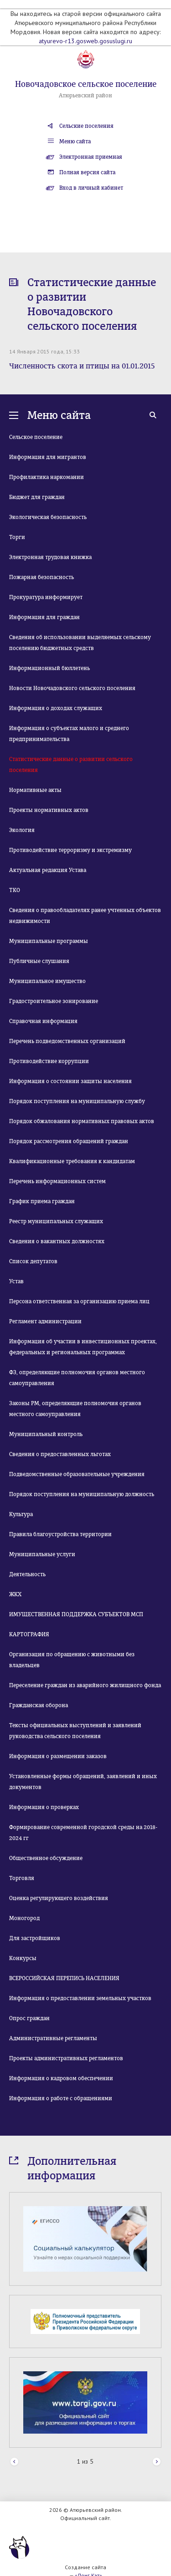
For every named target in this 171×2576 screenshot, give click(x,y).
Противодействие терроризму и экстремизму (70, 850)
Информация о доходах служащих (55, 708)
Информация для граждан (44, 617)
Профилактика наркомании (46, 477)
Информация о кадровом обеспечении (61, 2078)
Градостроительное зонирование (53, 1001)
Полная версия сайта (87, 172)
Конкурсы (22, 1958)
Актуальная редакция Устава (47, 870)
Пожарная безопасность (41, 577)
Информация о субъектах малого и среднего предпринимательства (69, 733)
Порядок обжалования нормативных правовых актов (81, 1121)
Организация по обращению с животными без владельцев (72, 1660)
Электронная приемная (90, 157)
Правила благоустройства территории (60, 1534)
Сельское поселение (35, 437)
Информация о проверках (44, 1807)
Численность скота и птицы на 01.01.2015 (82, 366)
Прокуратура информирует (46, 597)
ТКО (14, 890)
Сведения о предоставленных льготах (60, 1454)
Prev (14, 2462)
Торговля (21, 1878)
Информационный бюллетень (49, 668)
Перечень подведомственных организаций (67, 1041)
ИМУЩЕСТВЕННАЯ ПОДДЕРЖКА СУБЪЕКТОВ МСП (76, 1614)
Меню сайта (75, 141)
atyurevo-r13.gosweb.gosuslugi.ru (85, 41)
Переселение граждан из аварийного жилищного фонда (85, 1685)
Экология (22, 830)
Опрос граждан (29, 2018)
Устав (16, 1281)
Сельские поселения (86, 126)
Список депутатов (33, 1261)
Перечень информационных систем (57, 1181)
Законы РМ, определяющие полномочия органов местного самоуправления (75, 1408)
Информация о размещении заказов (58, 1756)
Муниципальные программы (48, 941)
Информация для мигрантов (47, 457)
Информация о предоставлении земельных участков (80, 1998)
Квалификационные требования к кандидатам (72, 1161)
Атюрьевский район (85, 95)
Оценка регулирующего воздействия (58, 1898)
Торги (17, 537)
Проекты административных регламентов (66, 2058)
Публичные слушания (39, 961)
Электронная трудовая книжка (50, 557)
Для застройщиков (34, 1938)
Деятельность (27, 1574)
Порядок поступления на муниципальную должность (81, 1494)
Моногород (24, 1918)
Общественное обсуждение (46, 1858)
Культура (21, 1514)
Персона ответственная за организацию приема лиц (79, 1301)
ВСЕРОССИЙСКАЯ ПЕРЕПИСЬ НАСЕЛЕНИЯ (64, 1978)
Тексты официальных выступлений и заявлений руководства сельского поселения (75, 1730)
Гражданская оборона (38, 1705)
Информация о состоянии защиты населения (70, 1081)
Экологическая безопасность (48, 517)
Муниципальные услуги (42, 1554)
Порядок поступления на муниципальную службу (77, 1101)
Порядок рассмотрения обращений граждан (68, 1141)
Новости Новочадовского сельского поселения (72, 688)
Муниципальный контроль (46, 1434)
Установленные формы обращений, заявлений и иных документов (83, 1781)
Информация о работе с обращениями (60, 2098)
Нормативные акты (35, 790)
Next (156, 2462)
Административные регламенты (53, 2038)
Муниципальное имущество (47, 981)
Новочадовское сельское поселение (85, 84)
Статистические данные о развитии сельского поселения (71, 764)
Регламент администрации (45, 1321)
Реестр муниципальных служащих (56, 1221)
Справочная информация (43, 1021)
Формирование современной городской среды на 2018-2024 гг (83, 1832)
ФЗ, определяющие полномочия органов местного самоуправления (77, 1377)
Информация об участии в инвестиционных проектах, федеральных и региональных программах (83, 1347)
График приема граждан (42, 1201)
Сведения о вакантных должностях (56, 1241)
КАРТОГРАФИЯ (29, 1634)
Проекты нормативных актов (48, 810)
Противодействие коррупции (49, 1061)
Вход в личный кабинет (91, 188)
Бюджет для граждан (37, 497)
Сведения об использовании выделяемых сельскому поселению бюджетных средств (80, 642)
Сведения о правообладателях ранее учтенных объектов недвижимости (85, 915)
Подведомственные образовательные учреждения (77, 1474)
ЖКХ (15, 1594)
